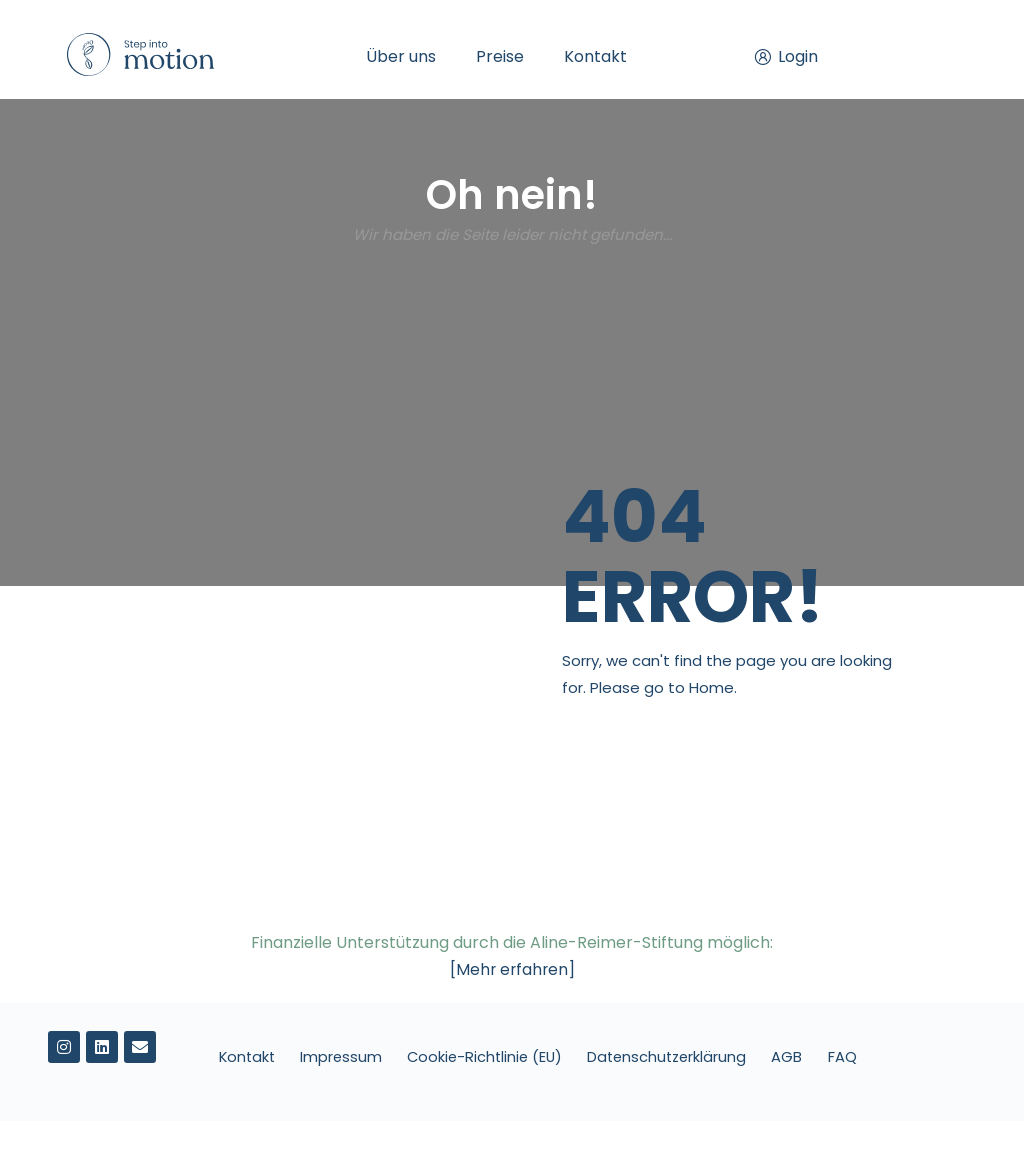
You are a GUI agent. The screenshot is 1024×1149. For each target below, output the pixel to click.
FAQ (537, 1084)
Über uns (401, 56)
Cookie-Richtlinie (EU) (511, 1056)
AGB (822, 1056)
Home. (713, 687)
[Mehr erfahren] (512, 969)
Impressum (363, 1056)
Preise (500, 56)
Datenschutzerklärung (699, 1056)
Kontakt (595, 56)
